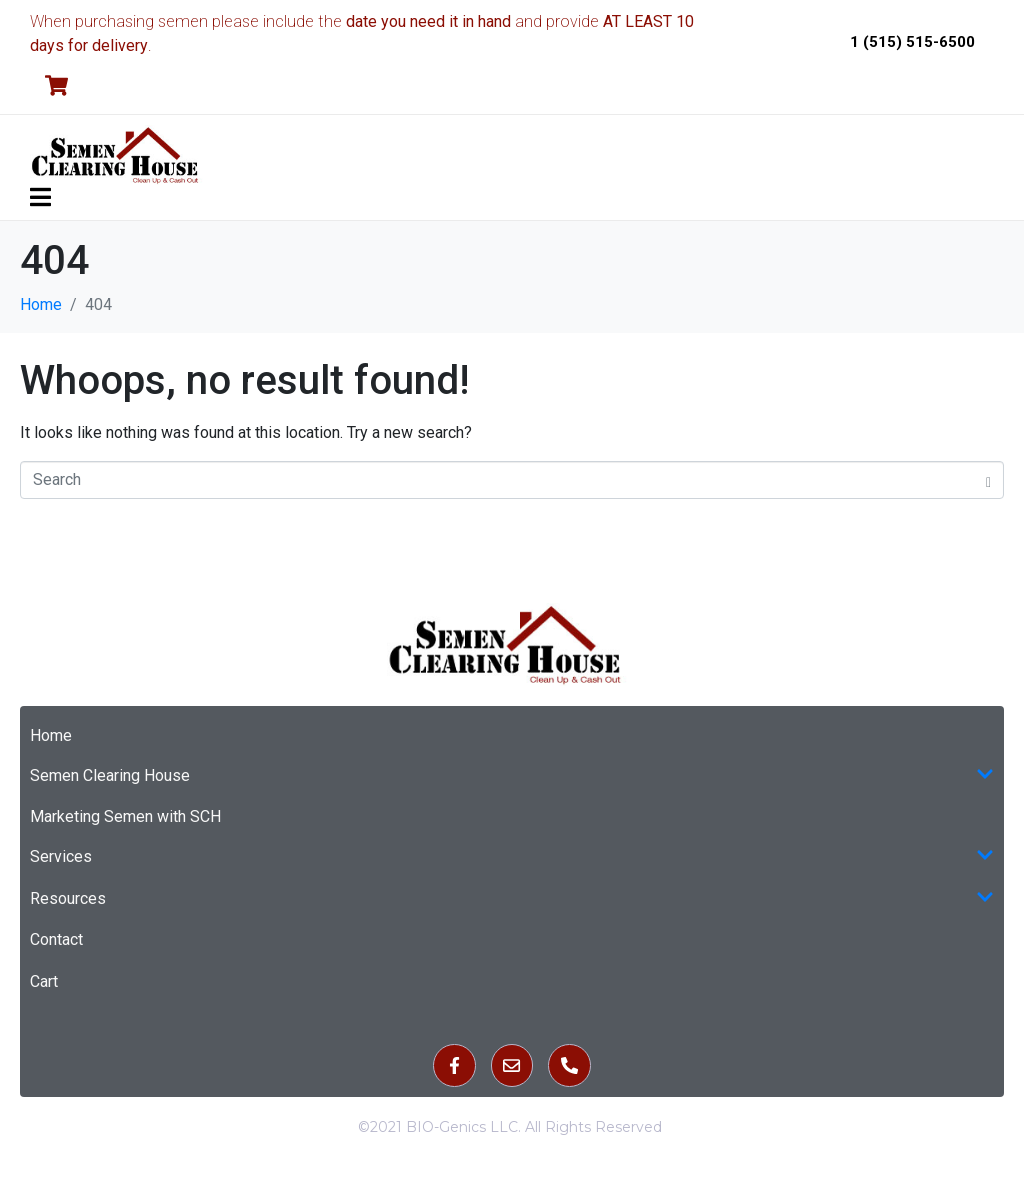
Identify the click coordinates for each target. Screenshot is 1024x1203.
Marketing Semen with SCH (125, 816)
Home (51, 735)
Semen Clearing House (512, 776)
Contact (56, 939)
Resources (512, 899)
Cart (44, 981)
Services (512, 857)
